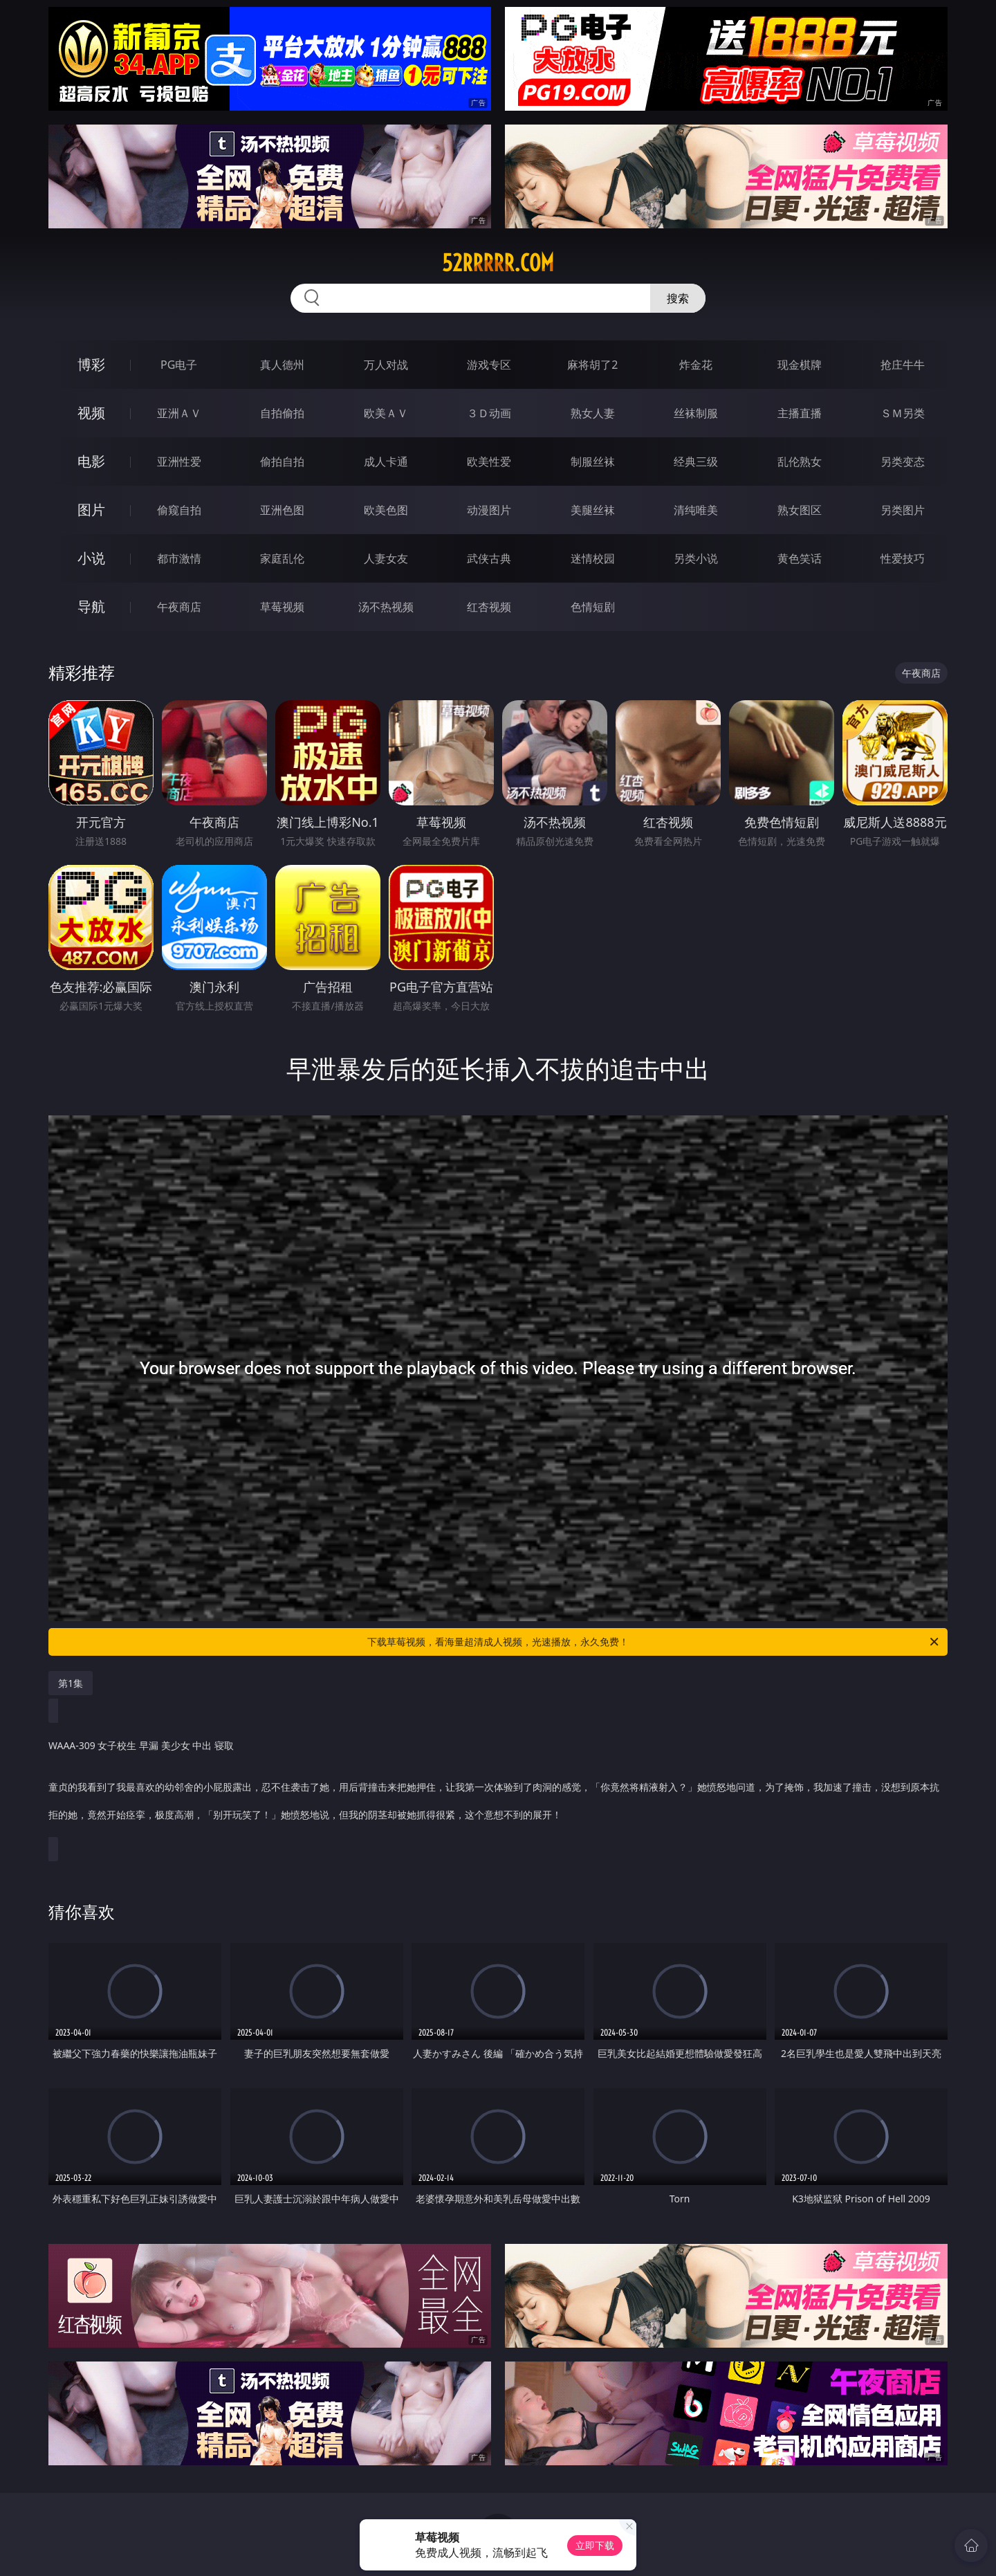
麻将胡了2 (592, 364)
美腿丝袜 (593, 510)
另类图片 (902, 510)
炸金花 (695, 364)
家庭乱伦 (282, 558)
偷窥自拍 (179, 510)
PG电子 (178, 364)
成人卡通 (386, 461)
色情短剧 (593, 606)
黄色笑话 (799, 558)
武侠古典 (489, 558)
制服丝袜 (593, 461)
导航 (91, 606)
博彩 (91, 364)
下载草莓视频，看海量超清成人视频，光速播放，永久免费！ (654, 1642)
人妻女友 (386, 558)
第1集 (70, 1683)
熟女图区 (799, 510)
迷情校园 (593, 558)
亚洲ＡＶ (179, 413)
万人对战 (386, 364)
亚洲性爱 (179, 461)
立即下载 (594, 2545)
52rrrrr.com (498, 263)
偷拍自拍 (282, 461)
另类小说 (696, 558)
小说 (91, 558)
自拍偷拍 (282, 413)
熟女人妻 (593, 413)
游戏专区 (489, 364)
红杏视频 (489, 606)
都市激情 (179, 558)
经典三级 (696, 461)
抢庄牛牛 (902, 364)
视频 (91, 412)
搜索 (678, 298)
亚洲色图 (282, 510)
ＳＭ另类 (902, 413)
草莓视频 (282, 606)
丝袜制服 (696, 413)
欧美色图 (386, 510)
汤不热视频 (386, 606)
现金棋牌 (799, 364)
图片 (91, 509)
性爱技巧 (902, 558)
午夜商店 (179, 606)
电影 (91, 461)
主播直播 (799, 413)
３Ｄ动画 (489, 413)
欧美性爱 (489, 461)
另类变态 (902, 461)
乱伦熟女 (799, 461)
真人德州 (282, 364)
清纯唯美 (696, 510)
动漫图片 (489, 510)
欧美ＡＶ (386, 413)
